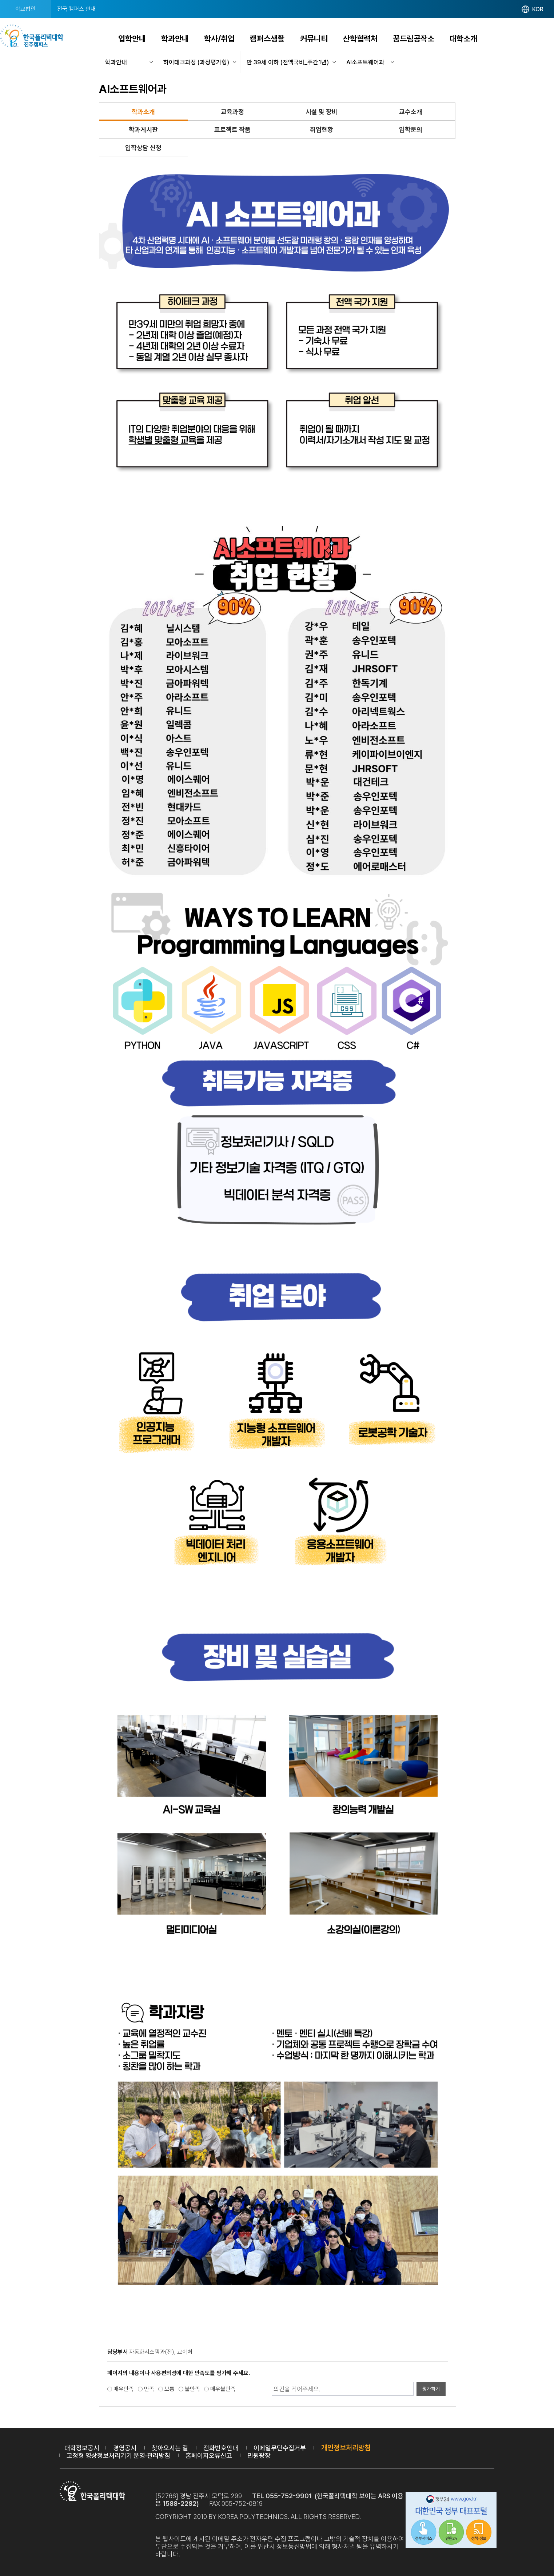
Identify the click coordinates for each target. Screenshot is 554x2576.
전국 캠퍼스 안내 (76, 8)
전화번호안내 (220, 2448)
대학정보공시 (81, 2448)
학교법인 (25, 8)
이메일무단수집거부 (280, 2448)
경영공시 (124, 2448)
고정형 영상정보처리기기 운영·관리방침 (118, 2455)
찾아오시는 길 (170, 2448)
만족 (149, 2389)
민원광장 (259, 2455)
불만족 (192, 2389)
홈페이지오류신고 (209, 2455)
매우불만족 (223, 2389)
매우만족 (123, 2389)
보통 (169, 2389)
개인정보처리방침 (346, 2447)
